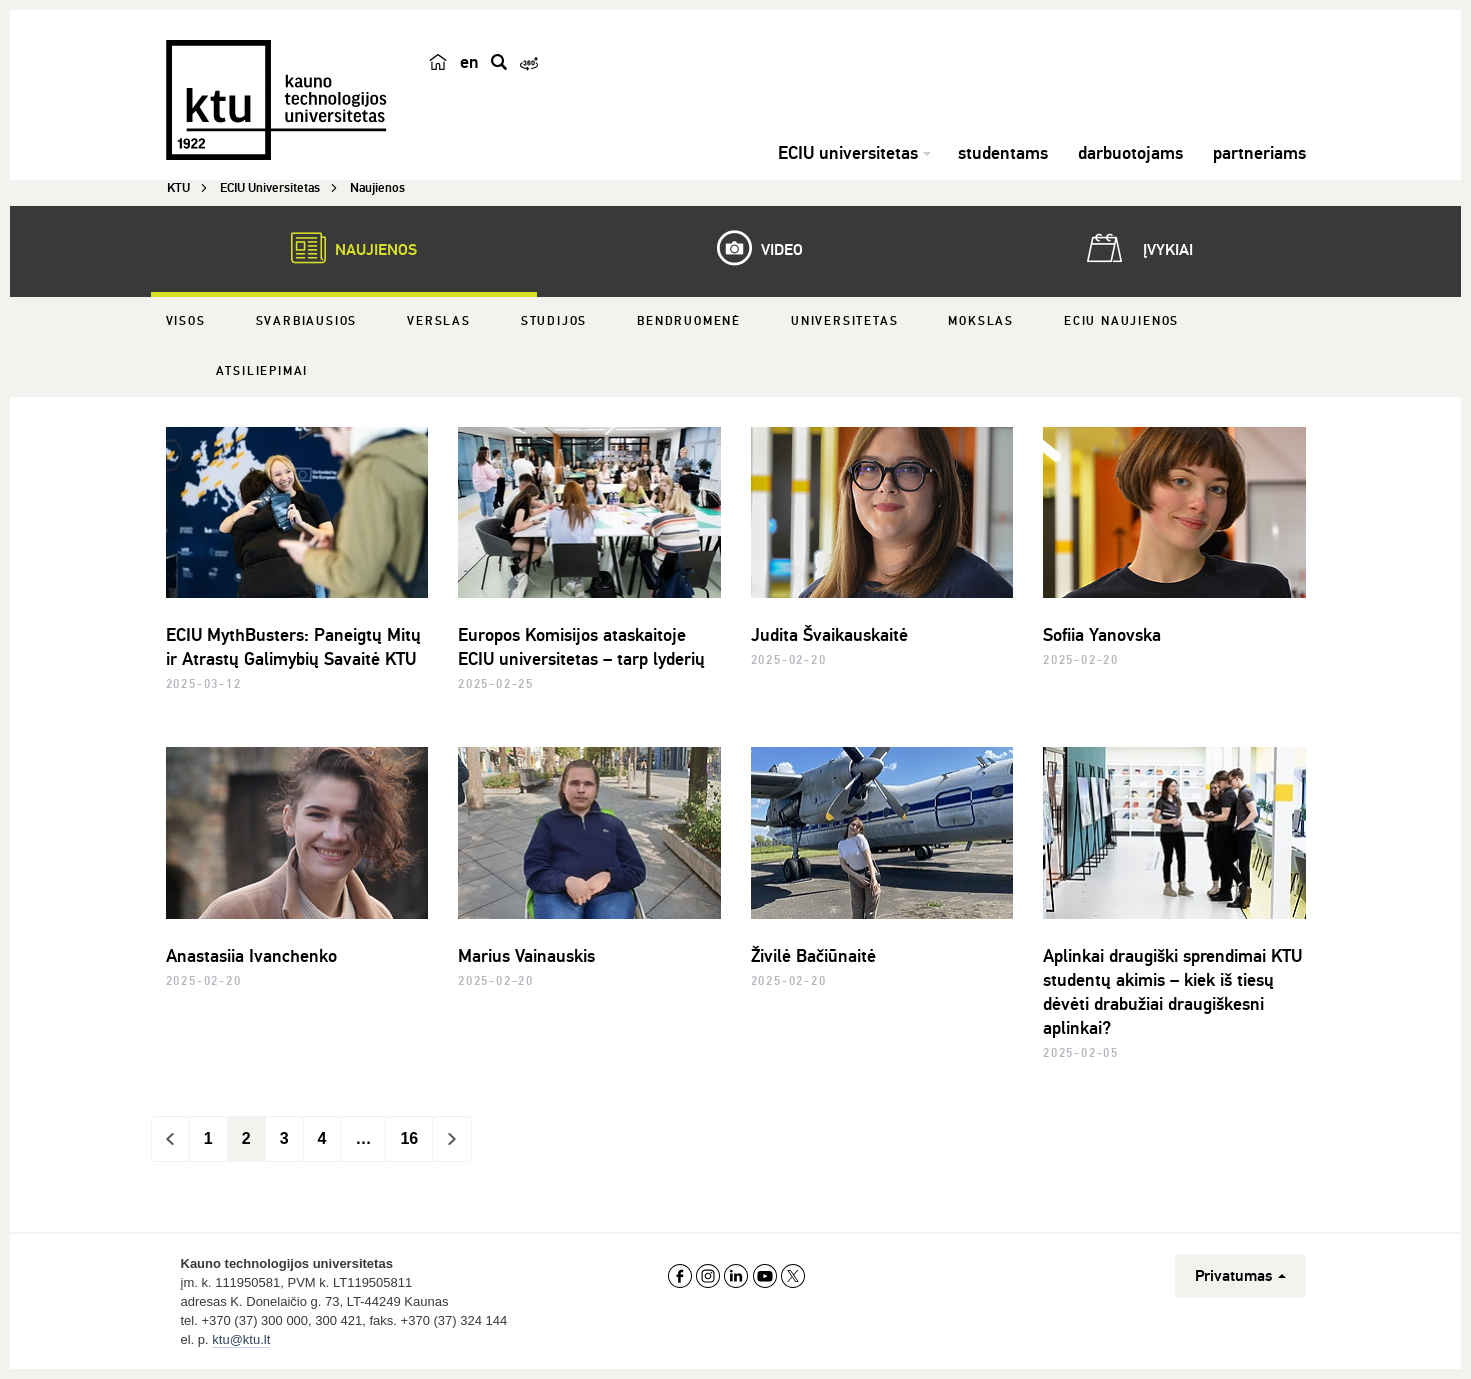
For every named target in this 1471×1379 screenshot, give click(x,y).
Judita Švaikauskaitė (829, 635)
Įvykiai (1136, 248)
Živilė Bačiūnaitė (813, 956)
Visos (186, 321)
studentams (1003, 153)
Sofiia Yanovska (1102, 635)
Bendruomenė (689, 321)
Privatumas (1240, 1276)
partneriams (1259, 153)
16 (409, 1138)
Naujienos (344, 248)
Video (750, 248)
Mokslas (981, 321)
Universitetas (844, 321)
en (469, 62)
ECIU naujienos (1121, 321)
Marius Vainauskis (526, 956)
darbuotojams (1130, 153)
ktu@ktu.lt (241, 1339)
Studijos (554, 321)
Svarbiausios (307, 321)
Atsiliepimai (262, 371)
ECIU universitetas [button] (848, 153)
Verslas (439, 321)
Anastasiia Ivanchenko (251, 956)
